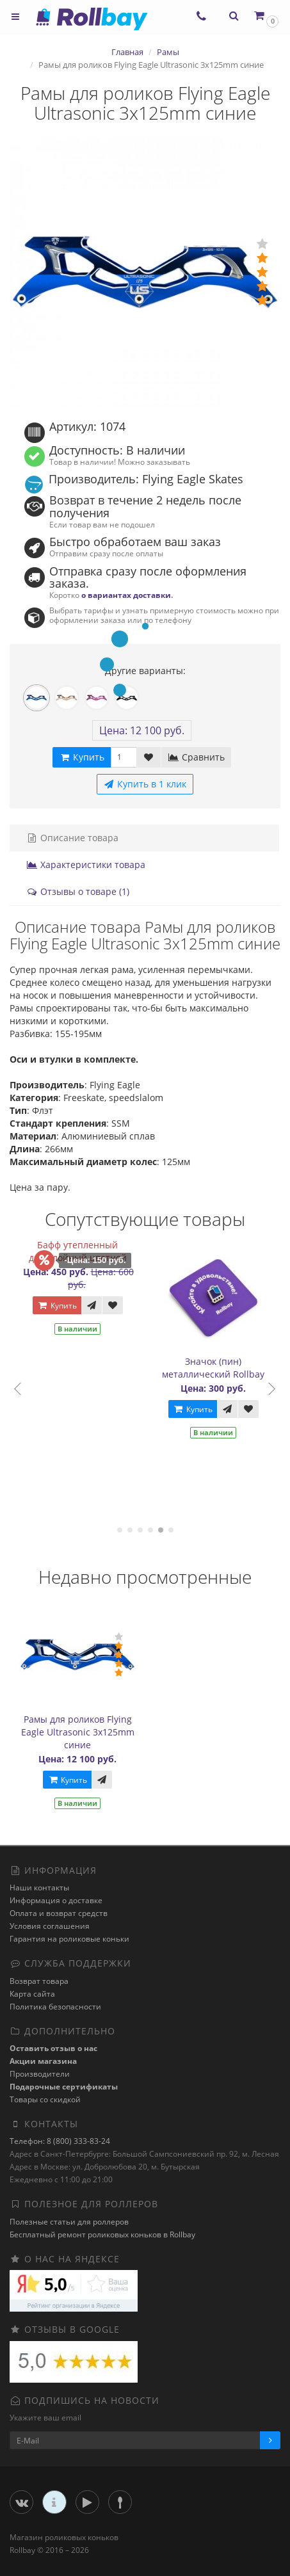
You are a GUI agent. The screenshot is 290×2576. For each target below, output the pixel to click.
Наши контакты (39, 1887)
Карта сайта (32, 1993)
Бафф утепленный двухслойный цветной (78, 1251)
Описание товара (72, 838)
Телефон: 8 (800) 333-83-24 (60, 2141)
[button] (265, 16)
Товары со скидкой (45, 2099)
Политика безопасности (55, 2006)
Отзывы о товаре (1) (77, 891)
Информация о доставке (56, 1900)
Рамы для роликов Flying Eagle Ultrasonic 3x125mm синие (77, 1732)
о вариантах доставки (126, 595)
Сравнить (196, 757)
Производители (40, 2073)
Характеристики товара (85, 864)
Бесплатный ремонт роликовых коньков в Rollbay (102, 2234)
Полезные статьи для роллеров (69, 2221)
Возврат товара (39, 1981)
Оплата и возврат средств (59, 1913)
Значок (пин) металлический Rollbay (213, 1367)
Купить (57, 1305)
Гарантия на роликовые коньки (69, 1938)
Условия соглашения (50, 1925)
